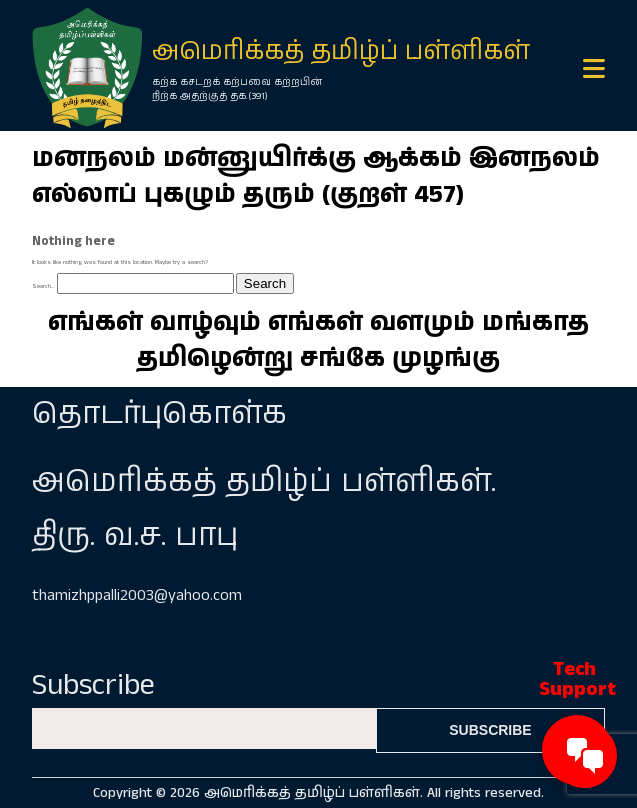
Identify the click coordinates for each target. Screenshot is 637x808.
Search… (43, 286)
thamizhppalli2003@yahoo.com (137, 595)
